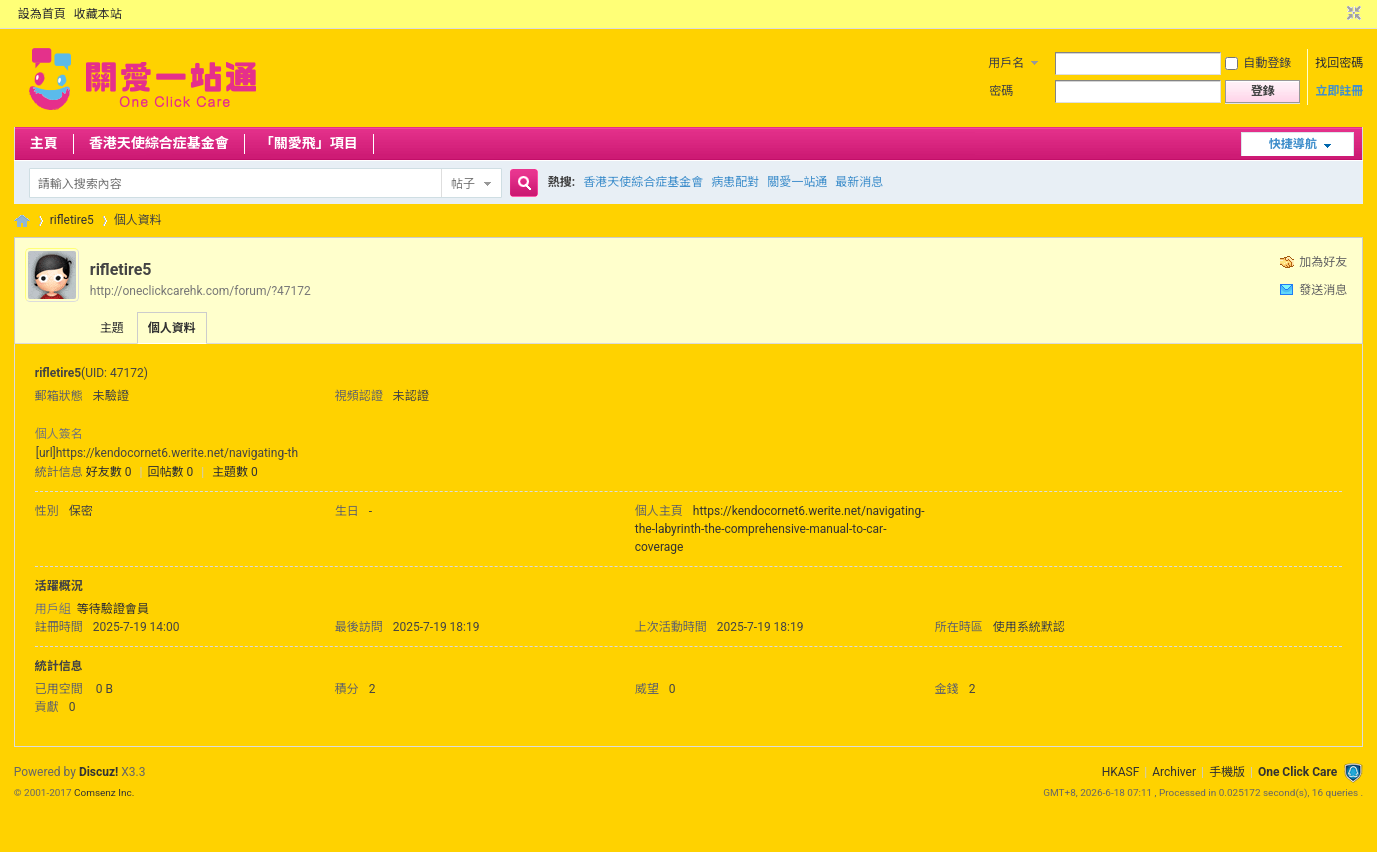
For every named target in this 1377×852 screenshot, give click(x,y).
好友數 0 (109, 472)
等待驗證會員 (113, 609)
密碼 (1001, 91)
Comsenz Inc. (104, 792)
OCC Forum (22, 220)
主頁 (44, 143)
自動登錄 (1258, 63)
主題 (112, 328)
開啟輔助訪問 (1335, 14)
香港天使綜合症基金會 (159, 143)
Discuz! (98, 772)
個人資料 (172, 328)
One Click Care (1297, 772)
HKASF (1121, 772)
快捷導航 (1293, 144)
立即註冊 (1339, 91)
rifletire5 (72, 220)
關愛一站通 (797, 182)
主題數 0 (235, 472)
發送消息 (1323, 290)
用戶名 (1006, 63)
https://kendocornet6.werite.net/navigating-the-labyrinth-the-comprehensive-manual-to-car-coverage (780, 529)
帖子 (463, 184)
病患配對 (735, 182)
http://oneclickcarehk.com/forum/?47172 (200, 291)
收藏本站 (98, 14)
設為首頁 (42, 14)
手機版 (1227, 772)
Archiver (1174, 772)
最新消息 (859, 182)
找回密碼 (1339, 63)
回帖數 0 (170, 472)
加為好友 (1323, 262)
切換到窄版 (1351, 14)
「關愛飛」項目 (309, 143)
